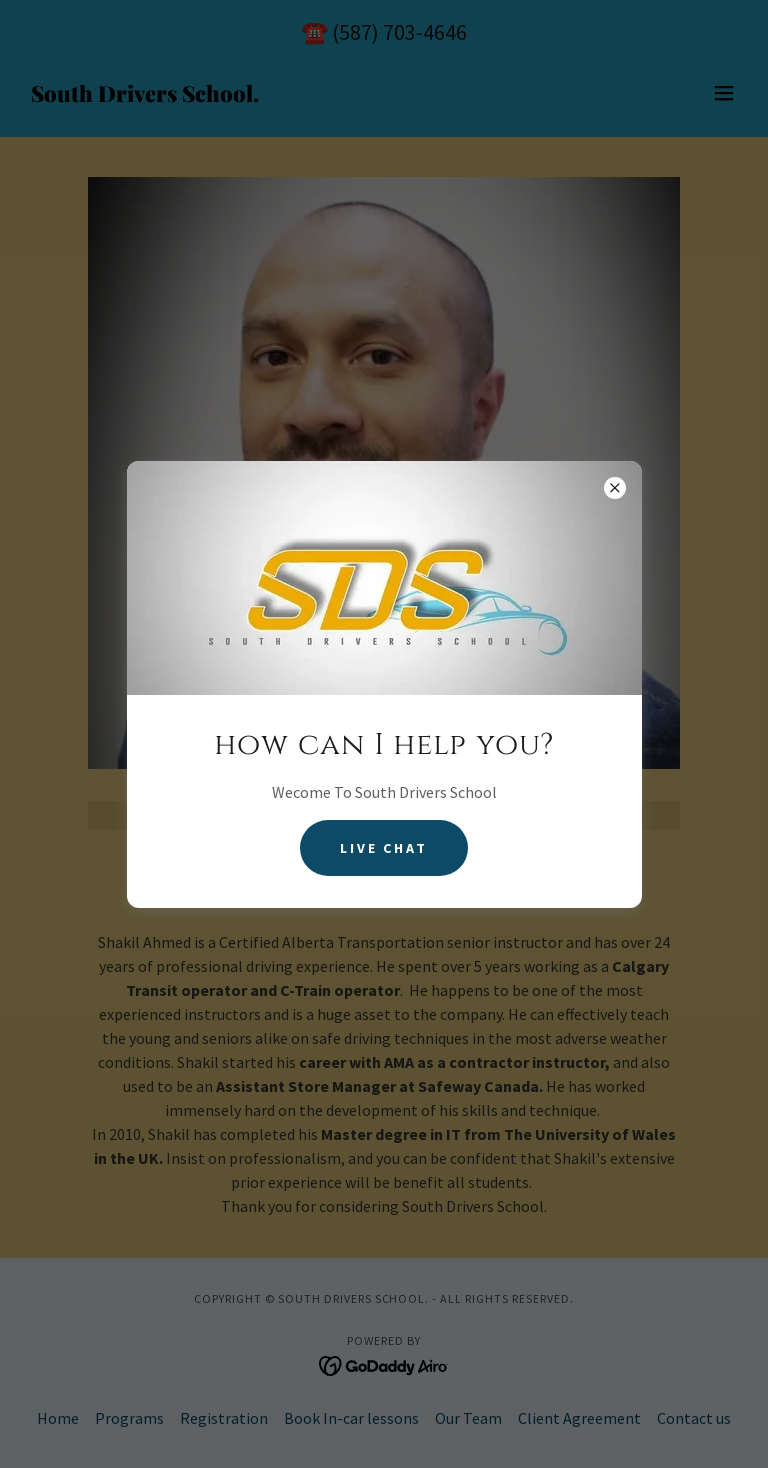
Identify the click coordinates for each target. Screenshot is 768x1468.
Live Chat (384, 848)
